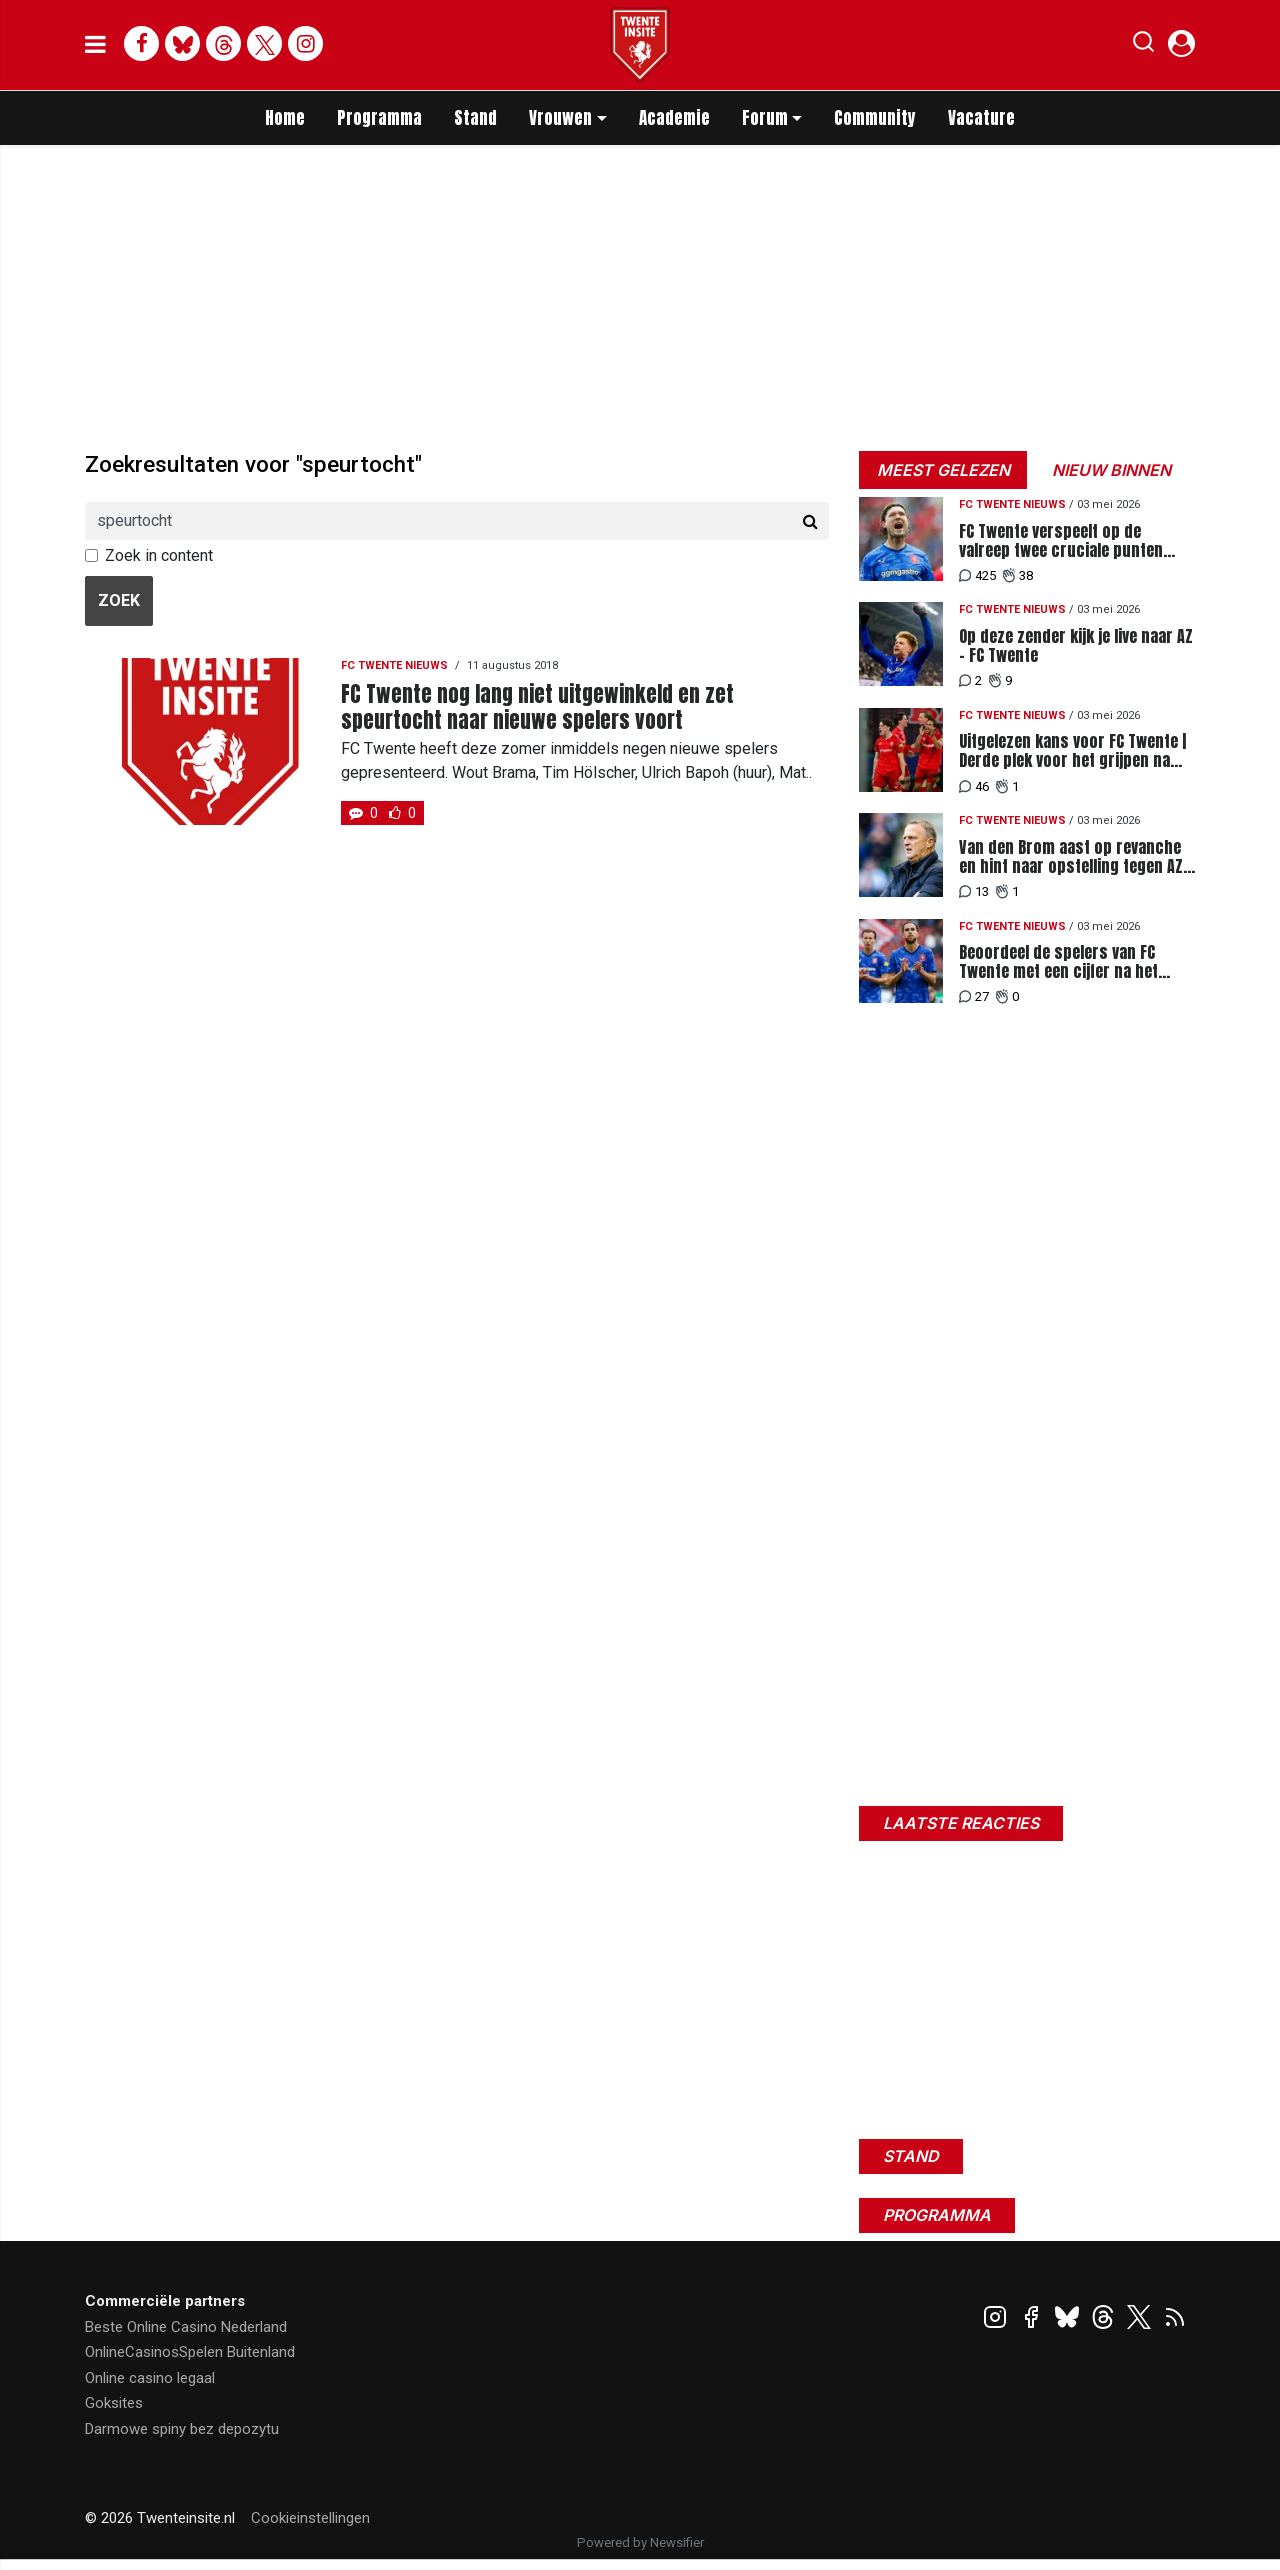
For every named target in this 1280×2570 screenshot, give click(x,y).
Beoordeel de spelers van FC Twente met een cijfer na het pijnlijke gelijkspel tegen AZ (1058, 962)
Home (285, 118)
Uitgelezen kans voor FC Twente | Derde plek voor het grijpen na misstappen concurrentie (1072, 751)
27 (974, 996)
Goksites (114, 2403)
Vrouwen (560, 118)
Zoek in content (159, 555)
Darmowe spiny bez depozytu (182, 2429)
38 (1018, 575)
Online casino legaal (150, 2378)
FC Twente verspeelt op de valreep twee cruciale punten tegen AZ (1061, 541)
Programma (379, 118)
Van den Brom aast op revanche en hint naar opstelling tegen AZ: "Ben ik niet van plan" (1073, 857)
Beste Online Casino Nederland (186, 2327)
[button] (1143, 46)
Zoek (119, 600)
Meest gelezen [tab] (943, 470)
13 (974, 891)
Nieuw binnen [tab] (1111, 470)
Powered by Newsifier (640, 2542)
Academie (674, 118)
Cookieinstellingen (310, 2518)
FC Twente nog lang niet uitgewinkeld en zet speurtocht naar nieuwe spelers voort (537, 707)
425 (977, 575)
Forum (765, 118)
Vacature (981, 118)
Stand (475, 118)
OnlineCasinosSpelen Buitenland (190, 2352)
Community (875, 118)
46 (974, 786)
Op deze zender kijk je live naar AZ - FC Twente (1076, 646)
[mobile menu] (95, 45)
